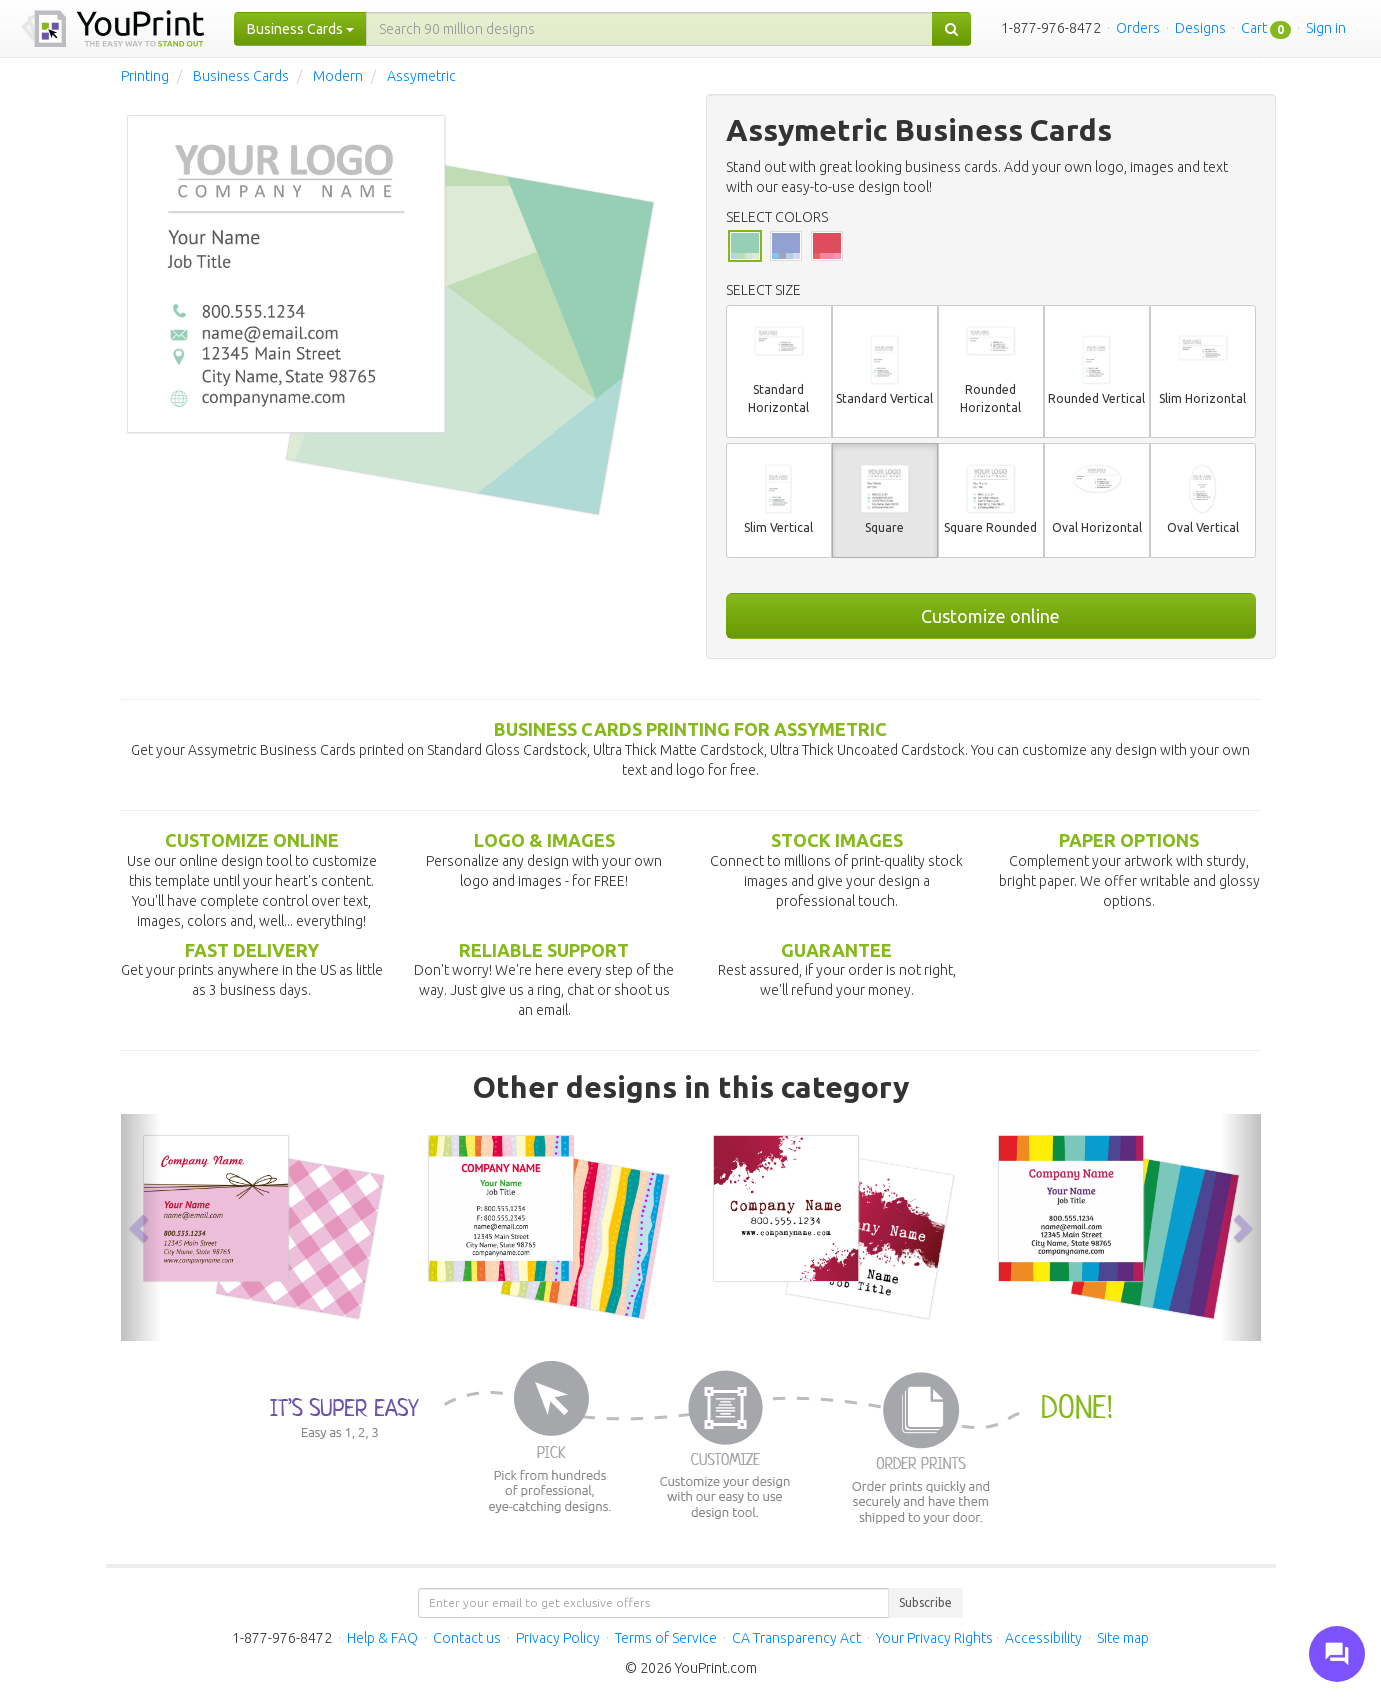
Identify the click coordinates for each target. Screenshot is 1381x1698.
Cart (1254, 28)
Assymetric (421, 76)
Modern (338, 76)
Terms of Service (666, 1638)
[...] (649, 29)
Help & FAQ (382, 1638)
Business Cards (241, 76)
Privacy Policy (558, 1638)
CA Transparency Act (796, 1638)
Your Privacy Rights (934, 1638)
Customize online (990, 616)
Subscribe (925, 1602)
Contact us (467, 1638)
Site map (1123, 1638)
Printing (145, 76)
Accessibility (1043, 1638)
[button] (141, 1227)
